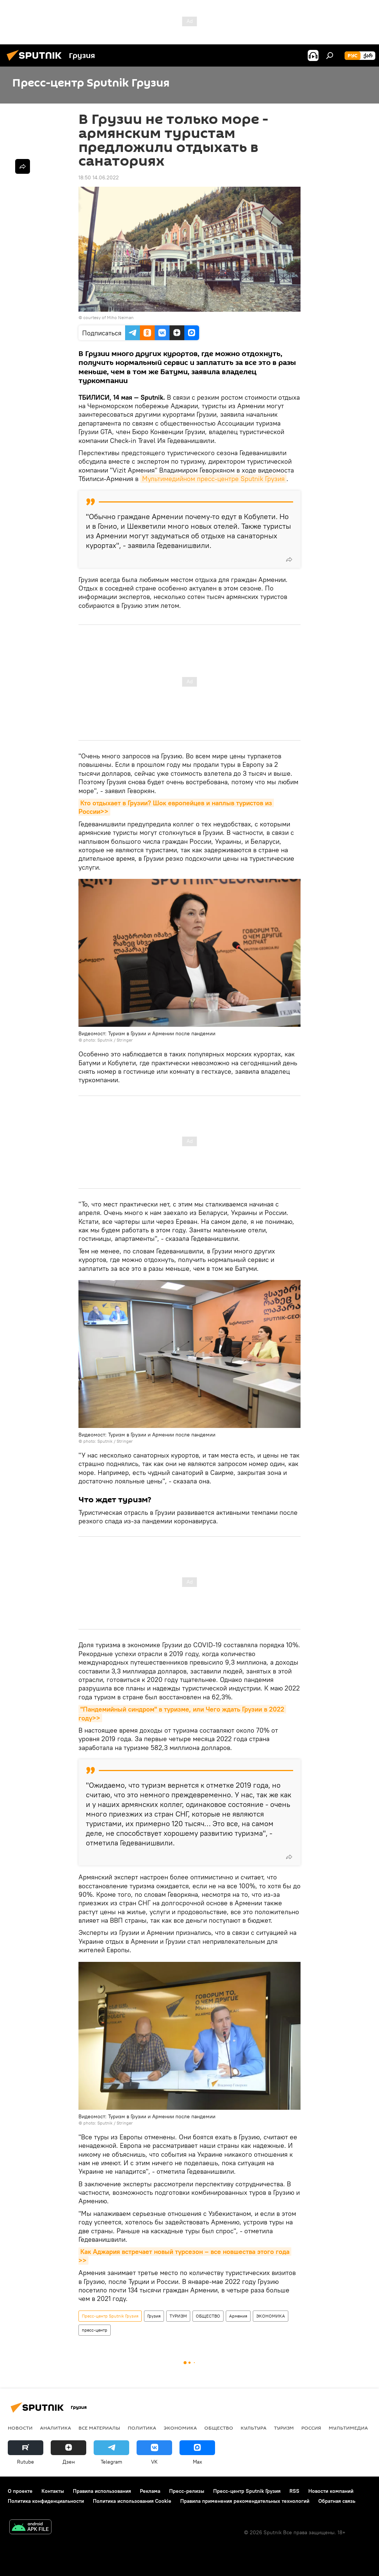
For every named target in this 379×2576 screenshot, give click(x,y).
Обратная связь (336, 2501)
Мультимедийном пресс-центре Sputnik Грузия (213, 478)
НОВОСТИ (20, 2427)
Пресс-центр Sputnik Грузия (110, 2316)
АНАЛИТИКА (55, 2427)
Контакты (52, 2491)
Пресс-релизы (186, 2491)
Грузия (154, 2316)
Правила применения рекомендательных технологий (244, 2501)
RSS (294, 2491)
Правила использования (102, 2491)
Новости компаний (330, 2491)
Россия (311, 2427)
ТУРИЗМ (178, 2316)
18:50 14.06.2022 (98, 177)
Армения (238, 2316)
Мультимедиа (348, 2427)
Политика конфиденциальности (46, 2501)
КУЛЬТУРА (253, 2427)
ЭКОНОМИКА (270, 2316)
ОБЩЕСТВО (208, 2316)
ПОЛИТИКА (142, 2427)
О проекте (20, 2491)
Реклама (150, 2491)
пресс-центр (94, 2330)
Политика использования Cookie (132, 2501)
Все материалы (99, 2427)
